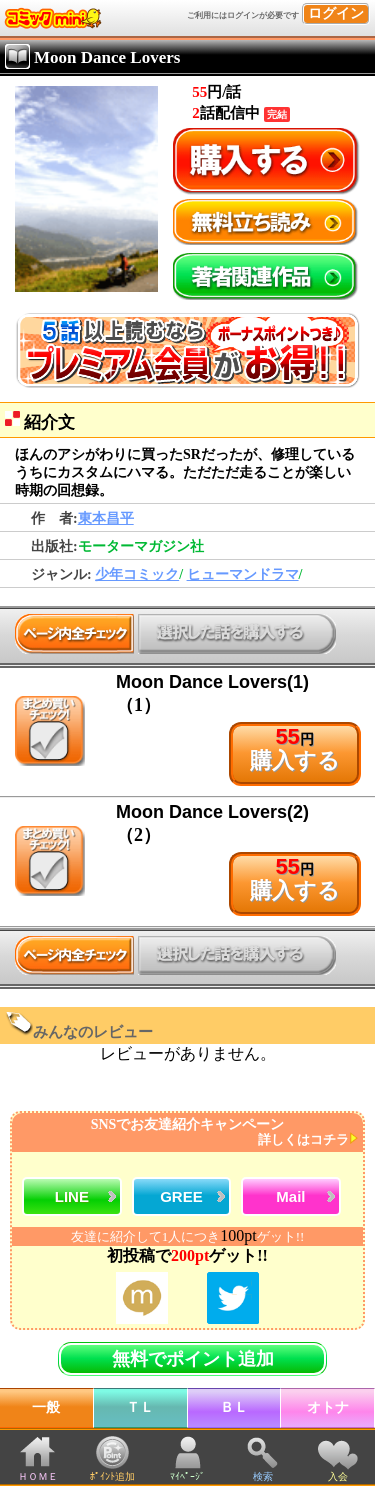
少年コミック (137, 574)
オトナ (328, 1407)
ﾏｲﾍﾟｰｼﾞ (187, 1476)
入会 (338, 1476)
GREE (181, 1196)
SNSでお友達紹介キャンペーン (185, 1132)
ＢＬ (234, 1407)
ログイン (336, 13)
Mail (290, 1196)
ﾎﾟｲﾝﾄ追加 (112, 1476)
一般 (46, 1407)
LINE (72, 1196)
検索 (263, 1476)
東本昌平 (106, 518)
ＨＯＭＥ (38, 1476)
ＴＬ (140, 1407)
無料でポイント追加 (193, 1359)
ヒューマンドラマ (243, 574)
